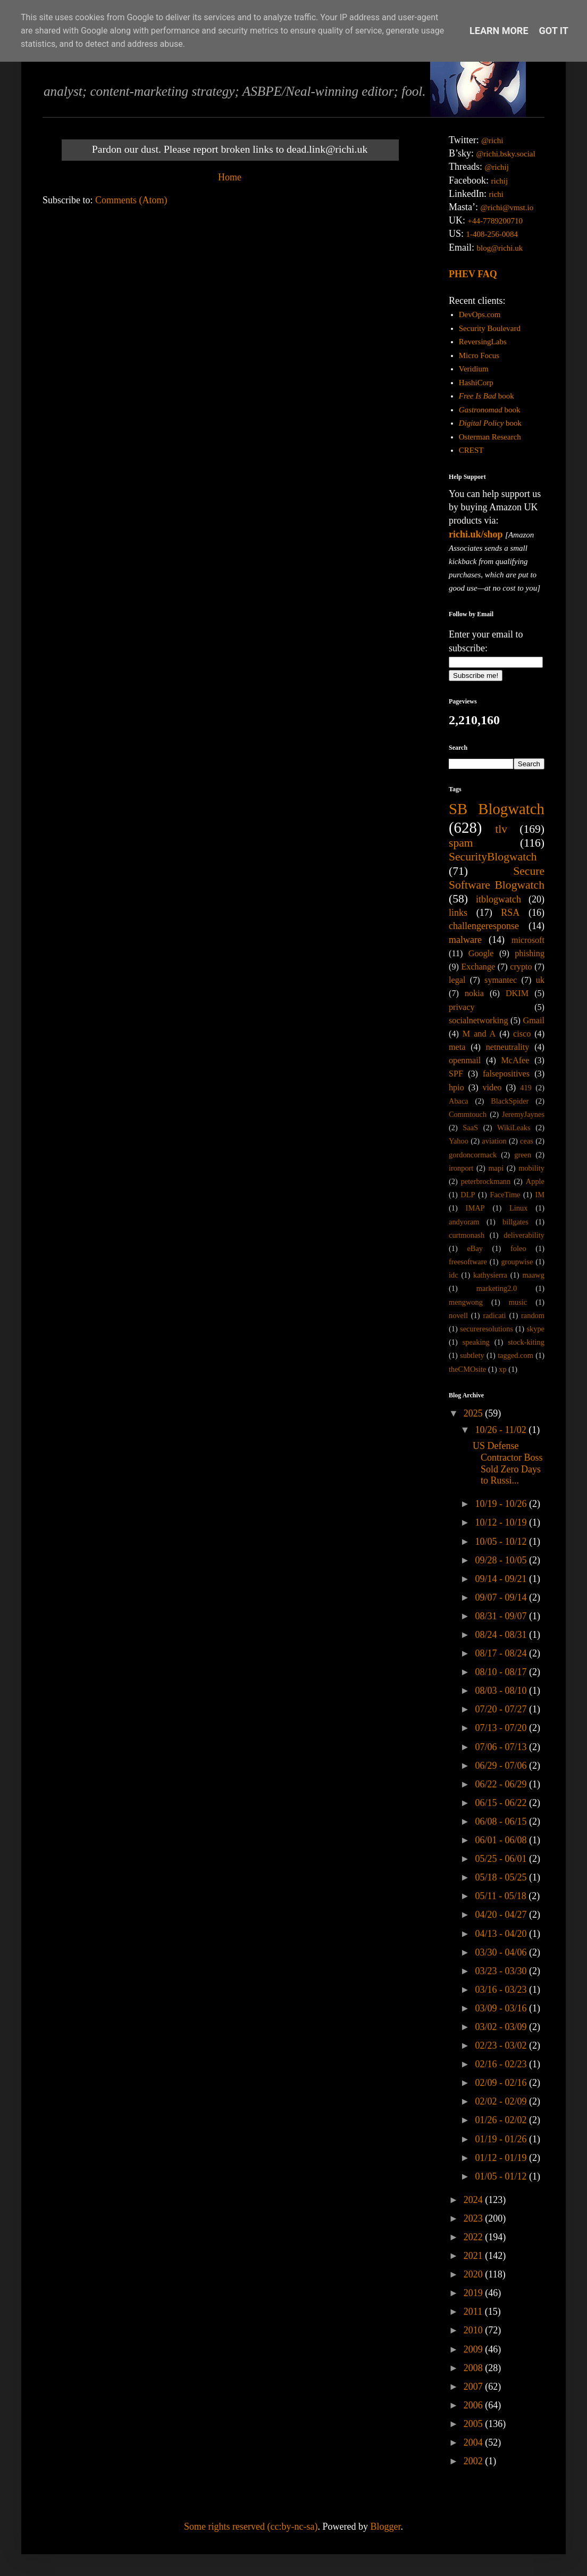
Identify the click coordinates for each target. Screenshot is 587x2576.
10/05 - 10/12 (502, 1541)
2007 (474, 2386)
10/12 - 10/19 (502, 1522)
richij (499, 181)
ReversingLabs (483, 341)
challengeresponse (484, 926)
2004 (474, 2442)
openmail (465, 1060)
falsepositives (506, 1074)
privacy (462, 1007)
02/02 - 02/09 (502, 2101)
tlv (501, 829)
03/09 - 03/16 (502, 2008)
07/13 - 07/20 (502, 1727)
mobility (531, 1168)
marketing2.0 (496, 1288)
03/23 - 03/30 (502, 1971)
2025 (474, 1413)
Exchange (478, 967)
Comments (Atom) (131, 200)
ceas (526, 1141)
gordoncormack (473, 1154)
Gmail (533, 1020)
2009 (474, 2349)
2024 (474, 2199)
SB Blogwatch (496, 808)
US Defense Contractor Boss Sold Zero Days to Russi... (508, 1463)
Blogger (385, 2526)
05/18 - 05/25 (502, 1877)
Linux (518, 1208)
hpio (456, 1087)
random (532, 1315)
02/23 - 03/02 (502, 2045)
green (522, 1154)
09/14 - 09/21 (502, 1578)
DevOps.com (480, 314)
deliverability (524, 1235)
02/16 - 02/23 (502, 2064)
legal (457, 980)
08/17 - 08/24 (502, 1653)
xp (502, 1369)
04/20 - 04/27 (502, 1914)
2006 (474, 2405)
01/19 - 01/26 (502, 2139)
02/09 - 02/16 (502, 2082)
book (486, 396)
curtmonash (466, 1235)
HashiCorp (476, 382)
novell (458, 1315)
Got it (553, 30)
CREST (471, 450)
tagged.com (515, 1355)
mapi (496, 1168)
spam (461, 842)
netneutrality (508, 1047)
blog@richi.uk (500, 248)
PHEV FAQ (473, 274)
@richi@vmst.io (506, 207)
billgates (515, 1221)
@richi (492, 140)
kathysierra (490, 1275)
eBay (475, 1248)
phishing (529, 953)
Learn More (499, 30)
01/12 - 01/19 (502, 2157)
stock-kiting (526, 1342)
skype (535, 1328)
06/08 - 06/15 (502, 1821)
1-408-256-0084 (492, 234)
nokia (474, 993)
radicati (494, 1315)
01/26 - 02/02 (502, 2120)
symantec (500, 980)
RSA (510, 912)
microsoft (527, 940)
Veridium (474, 369)
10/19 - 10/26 (502, 1503)
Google (481, 953)
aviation (494, 1141)
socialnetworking (478, 1020)
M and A (479, 1034)
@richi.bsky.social (505, 154)
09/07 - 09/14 (502, 1597)
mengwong (466, 1302)
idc (453, 1275)
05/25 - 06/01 (502, 1858)
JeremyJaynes (523, 1114)
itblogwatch (498, 899)
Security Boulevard (490, 328)
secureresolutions (486, 1328)
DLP (467, 1194)
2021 (474, 2255)
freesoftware (468, 1261)
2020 (474, 2274)
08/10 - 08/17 (502, 1672)
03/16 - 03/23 (502, 1989)
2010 (474, 2330)
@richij (496, 167)
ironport (461, 1168)
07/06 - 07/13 (502, 1747)
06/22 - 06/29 (502, 1784)
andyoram (464, 1221)
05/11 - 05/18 (502, 1896)
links (458, 912)
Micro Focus (479, 355)
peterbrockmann (486, 1181)
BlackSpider (510, 1101)
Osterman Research (490, 437)
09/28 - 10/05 (502, 1560)
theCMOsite (467, 1369)
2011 (474, 2311)
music (518, 1302)
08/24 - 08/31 (502, 1634)
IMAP (475, 1208)
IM (539, 1194)
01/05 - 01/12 (502, 2176)
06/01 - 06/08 (502, 1840)
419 (526, 1087)
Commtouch (468, 1114)
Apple (535, 1181)
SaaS (470, 1127)
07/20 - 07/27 (502, 1709)
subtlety (472, 1355)
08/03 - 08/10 (502, 1690)
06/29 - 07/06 (502, 1765)
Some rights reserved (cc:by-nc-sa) (250, 2526)
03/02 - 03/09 (502, 2027)
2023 (474, 2218)
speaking (476, 1342)
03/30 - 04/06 (502, 1952)
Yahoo (458, 1141)
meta (457, 1047)
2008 (474, 2368)
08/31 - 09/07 (502, 1616)
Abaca (458, 1101)
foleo (518, 1248)
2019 (474, 2293)
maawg (533, 1275)
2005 (474, 2423)
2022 (474, 2237)
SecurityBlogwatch (493, 856)
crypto (521, 967)
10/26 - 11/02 (502, 1429)
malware (465, 939)
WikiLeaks (514, 1127)
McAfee (515, 1060)
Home (229, 177)
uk (540, 980)
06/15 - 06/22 (502, 1803)
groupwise (517, 1261)
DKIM (517, 993)
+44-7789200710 (495, 221)
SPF (456, 1074)
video (492, 1087)
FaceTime (505, 1194)
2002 (474, 2461)
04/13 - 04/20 (502, 1933)
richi (496, 194)
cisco (522, 1034)
